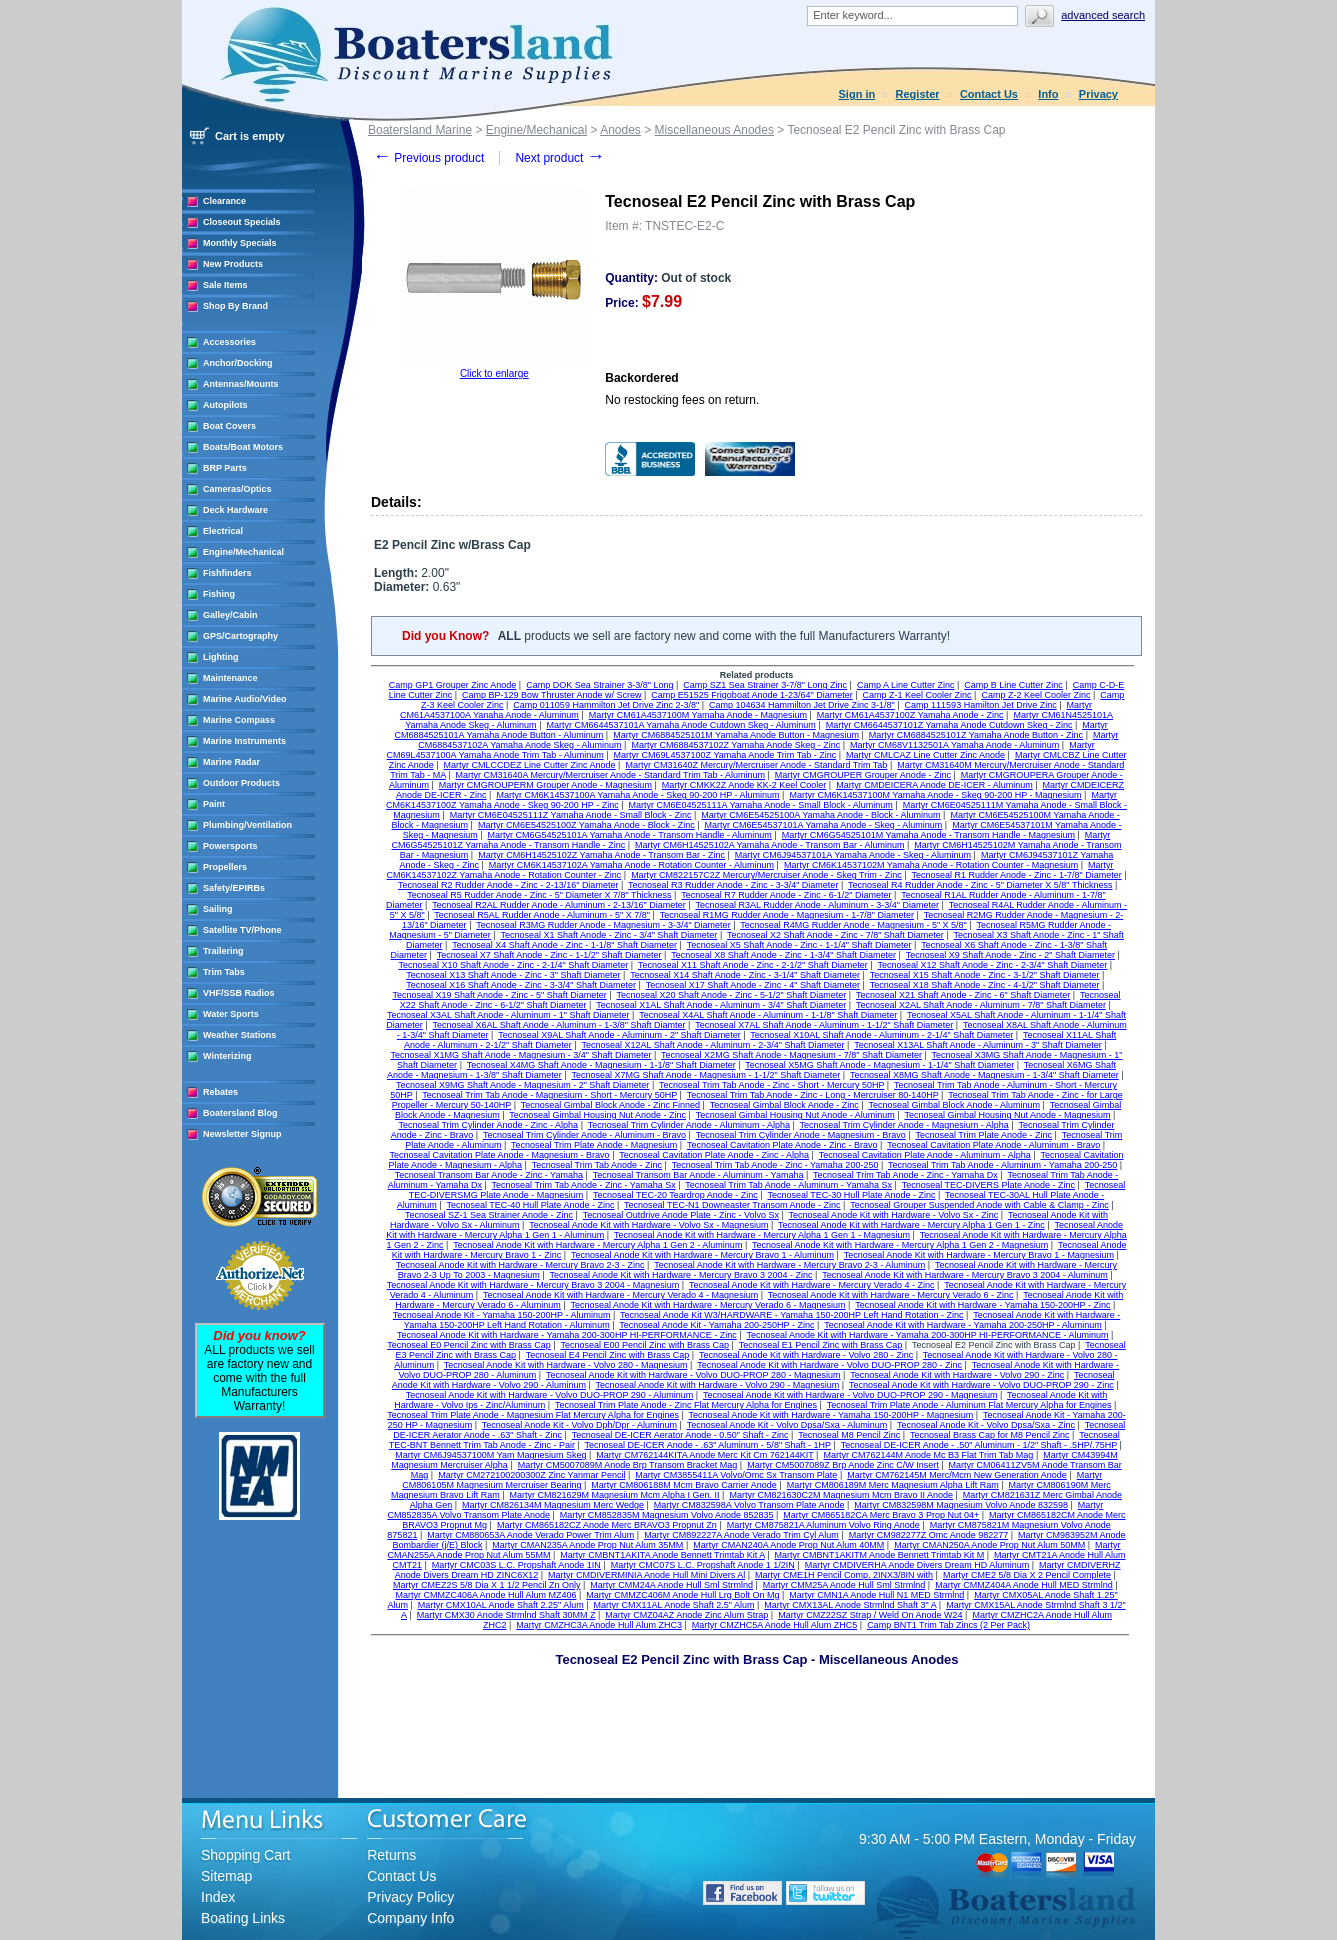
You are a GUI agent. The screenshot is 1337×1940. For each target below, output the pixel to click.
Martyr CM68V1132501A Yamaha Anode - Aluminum (954, 745)
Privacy (1098, 94)
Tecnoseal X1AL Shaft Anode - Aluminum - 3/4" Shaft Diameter (721, 1005)
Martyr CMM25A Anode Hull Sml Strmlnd (844, 1585)
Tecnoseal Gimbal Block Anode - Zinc (784, 1105)
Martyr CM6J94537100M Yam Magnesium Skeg (490, 1455)
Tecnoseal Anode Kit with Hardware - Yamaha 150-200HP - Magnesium (831, 1415)
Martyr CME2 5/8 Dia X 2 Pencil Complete (1027, 1575)
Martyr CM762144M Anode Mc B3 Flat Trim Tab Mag (928, 1455)
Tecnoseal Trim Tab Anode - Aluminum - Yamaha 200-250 (1002, 1165)
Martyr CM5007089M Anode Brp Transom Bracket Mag (628, 1465)
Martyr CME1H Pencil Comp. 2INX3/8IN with (844, 1575)
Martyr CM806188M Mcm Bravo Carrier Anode (684, 1485)
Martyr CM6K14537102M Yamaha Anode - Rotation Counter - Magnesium (931, 865)
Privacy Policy (410, 1897)
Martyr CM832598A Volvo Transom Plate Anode (749, 1505)
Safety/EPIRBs (234, 888)
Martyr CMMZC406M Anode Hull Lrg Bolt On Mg (682, 1595)
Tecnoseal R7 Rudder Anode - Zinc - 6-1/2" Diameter (786, 895)
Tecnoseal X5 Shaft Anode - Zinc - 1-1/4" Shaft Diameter (799, 945)
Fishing (219, 594)
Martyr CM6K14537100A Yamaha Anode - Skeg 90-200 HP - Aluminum (637, 795)
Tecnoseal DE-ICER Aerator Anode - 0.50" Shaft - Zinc (680, 1435)
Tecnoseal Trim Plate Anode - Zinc (984, 1135)
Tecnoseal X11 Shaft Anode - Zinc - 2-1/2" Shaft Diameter (753, 965)
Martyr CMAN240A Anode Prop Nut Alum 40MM (788, 1545)
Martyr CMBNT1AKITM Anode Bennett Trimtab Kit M (880, 1555)
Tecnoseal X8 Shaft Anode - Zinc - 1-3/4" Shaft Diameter (783, 955)
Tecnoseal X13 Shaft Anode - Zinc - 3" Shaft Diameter (513, 975)
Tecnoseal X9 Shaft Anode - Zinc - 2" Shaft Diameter (1010, 955)
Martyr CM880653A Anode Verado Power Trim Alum (530, 1535)
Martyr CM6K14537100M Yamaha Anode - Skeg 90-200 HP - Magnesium (935, 795)
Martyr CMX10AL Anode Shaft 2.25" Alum (501, 1605)
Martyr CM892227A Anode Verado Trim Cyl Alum (741, 1535)
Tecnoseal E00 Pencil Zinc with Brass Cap (644, 1345)
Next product (559, 158)
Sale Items (225, 285)
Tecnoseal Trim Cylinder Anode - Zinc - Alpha (489, 1125)
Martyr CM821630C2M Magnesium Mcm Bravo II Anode (841, 1495)
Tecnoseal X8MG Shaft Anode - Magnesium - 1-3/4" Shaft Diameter (984, 1075)
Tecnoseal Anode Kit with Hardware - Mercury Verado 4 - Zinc (812, 1285)
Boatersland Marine (420, 130)
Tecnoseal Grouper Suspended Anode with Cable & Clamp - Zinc (979, 1205)
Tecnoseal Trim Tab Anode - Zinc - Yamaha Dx (905, 1175)
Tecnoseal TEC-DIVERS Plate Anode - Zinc (988, 1185)
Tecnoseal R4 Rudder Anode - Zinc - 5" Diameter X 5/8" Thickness (980, 885)
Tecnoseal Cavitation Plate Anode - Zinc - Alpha (714, 1155)
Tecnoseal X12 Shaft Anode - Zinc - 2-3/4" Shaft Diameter (992, 965)
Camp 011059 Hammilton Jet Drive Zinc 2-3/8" (606, 705)
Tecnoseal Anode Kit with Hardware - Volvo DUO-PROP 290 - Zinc (981, 1385)
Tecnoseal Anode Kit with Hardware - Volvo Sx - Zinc (894, 1215)
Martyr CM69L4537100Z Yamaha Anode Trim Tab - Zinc (725, 755)
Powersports (230, 846)
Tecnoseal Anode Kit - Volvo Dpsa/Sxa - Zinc (986, 1425)
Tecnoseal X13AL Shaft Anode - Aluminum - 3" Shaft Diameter (978, 1045)
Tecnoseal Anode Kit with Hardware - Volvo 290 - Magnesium (718, 1385)
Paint (214, 804)
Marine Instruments (244, 741)
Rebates (220, 1092)
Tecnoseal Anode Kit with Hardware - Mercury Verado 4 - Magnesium (620, 1295)
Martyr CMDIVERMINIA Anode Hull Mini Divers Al (646, 1575)
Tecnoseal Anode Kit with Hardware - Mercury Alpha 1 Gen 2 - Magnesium (900, 1245)
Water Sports (231, 1014)
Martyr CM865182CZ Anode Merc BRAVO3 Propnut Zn (607, 1525)
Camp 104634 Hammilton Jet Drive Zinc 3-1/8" (802, 705)
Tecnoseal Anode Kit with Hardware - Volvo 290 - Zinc (957, 1375)
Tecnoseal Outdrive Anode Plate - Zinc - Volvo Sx (681, 1215)
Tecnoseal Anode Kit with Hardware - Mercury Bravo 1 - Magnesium (979, 1255)
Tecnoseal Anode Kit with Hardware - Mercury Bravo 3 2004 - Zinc (680, 1275)
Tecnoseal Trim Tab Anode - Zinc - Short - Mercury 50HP (771, 1085)
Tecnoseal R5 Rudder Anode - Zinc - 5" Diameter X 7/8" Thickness (539, 895)
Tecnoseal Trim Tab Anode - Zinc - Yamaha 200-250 (775, 1165)
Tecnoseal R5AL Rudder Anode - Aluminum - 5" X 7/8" (542, 915)
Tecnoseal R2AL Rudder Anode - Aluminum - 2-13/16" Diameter (559, 905)
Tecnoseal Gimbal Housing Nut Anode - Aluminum (795, 1115)
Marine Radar (231, 762)
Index (218, 1897)
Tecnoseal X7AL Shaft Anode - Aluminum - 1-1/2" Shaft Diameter (824, 1025)
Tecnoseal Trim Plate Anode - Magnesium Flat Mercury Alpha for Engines (533, 1415)
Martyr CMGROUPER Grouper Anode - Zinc (863, 775)
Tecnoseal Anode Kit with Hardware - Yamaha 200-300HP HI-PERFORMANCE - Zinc (567, 1335)
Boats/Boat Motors (243, 447)
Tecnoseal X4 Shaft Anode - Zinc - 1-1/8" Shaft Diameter (564, 945)
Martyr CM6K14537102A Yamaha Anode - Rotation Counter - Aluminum (631, 865)
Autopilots (225, 405)
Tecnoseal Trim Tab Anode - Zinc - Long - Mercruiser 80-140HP (813, 1095)
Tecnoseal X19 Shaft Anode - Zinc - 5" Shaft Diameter (499, 995)
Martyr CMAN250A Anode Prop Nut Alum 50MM (989, 1545)
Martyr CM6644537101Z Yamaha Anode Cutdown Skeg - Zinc (949, 725)
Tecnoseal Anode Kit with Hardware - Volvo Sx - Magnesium (648, 1225)
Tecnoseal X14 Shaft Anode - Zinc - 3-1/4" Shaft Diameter (745, 975)
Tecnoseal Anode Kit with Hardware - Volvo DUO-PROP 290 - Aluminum (549, 1395)
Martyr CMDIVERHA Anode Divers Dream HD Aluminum (917, 1565)
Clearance (224, 201)
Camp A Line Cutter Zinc (906, 685)
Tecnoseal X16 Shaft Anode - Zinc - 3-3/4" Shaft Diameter (521, 985)
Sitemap (226, 1876)
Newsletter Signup (242, 1134)
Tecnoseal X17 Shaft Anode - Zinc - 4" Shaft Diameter (753, 985)
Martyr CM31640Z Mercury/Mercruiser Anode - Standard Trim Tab (756, 765)
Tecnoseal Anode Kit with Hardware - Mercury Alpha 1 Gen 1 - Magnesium (762, 1235)
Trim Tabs (224, 972)
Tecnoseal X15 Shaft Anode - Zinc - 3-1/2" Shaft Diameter (985, 975)
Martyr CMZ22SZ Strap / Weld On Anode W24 (870, 1615)
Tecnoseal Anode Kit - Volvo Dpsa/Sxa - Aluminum (787, 1425)
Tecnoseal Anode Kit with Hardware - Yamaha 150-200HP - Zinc (982, 1305)
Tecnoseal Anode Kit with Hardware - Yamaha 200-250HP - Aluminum (963, 1325)
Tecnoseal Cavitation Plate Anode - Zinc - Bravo (782, 1145)
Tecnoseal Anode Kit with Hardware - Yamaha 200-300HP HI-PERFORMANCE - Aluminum (927, 1335)
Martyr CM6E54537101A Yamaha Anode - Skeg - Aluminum (824, 825)
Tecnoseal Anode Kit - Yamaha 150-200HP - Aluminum (502, 1315)
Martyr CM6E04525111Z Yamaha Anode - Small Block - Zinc (571, 815)
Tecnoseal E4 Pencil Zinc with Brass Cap (608, 1355)
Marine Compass (239, 720)
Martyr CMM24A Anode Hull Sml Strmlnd (671, 1585)
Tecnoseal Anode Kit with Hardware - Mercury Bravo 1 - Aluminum (702, 1255)
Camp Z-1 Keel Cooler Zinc (917, 695)
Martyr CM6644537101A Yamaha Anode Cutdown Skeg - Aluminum (680, 725)
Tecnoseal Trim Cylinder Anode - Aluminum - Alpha (689, 1125)
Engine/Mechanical (243, 552)
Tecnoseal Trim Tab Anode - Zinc (597, 1165)
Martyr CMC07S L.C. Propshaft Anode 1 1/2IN (703, 1565)
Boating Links (243, 1918)
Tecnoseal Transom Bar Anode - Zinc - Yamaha (489, 1175)
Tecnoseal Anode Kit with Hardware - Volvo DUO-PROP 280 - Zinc (829, 1365)
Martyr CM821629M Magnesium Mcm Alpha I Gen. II (614, 1495)
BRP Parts (225, 468)
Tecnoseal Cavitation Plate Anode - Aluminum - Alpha (925, 1155)
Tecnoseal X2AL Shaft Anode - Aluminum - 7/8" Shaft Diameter (981, 1005)
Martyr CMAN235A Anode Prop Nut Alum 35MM (587, 1545)
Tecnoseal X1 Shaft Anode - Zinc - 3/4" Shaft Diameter (609, 935)
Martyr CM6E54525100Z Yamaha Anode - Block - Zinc (586, 825)
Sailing (218, 909)
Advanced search (1103, 15)
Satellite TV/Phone (242, 930)
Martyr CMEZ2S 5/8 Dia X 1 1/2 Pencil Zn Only (487, 1585)
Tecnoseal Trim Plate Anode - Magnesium (594, 1145)
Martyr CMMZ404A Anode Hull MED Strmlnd (1024, 1585)
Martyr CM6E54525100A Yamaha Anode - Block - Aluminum (820, 815)
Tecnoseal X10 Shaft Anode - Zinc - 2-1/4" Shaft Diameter (513, 965)
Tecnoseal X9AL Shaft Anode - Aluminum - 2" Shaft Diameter (619, 1035)
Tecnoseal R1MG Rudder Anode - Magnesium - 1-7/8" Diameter (787, 915)
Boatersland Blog (240, 1113)
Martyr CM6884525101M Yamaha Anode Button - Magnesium (736, 735)
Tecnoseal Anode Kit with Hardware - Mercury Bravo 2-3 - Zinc (520, 1265)
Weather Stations (239, 1035)
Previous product (428, 158)
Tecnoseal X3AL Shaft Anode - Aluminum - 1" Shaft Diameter (508, 1015)
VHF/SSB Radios (239, 993)
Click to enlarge (494, 373)
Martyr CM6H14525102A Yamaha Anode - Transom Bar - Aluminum (769, 845)
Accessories (229, 342)
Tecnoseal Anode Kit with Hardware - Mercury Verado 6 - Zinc (891, 1295)
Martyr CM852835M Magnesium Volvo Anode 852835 (667, 1515)
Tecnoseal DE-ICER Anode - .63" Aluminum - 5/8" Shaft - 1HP (708, 1445)
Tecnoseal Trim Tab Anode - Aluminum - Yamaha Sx (788, 1185)
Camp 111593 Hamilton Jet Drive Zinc (981, 705)
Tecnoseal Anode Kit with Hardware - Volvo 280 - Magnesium (566, 1365)
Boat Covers (229, 426)
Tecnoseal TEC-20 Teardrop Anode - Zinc (675, 1195)
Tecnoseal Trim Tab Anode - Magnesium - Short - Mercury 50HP (549, 1095)
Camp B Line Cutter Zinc (1013, 685)
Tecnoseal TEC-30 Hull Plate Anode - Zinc (852, 1195)
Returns (391, 1855)
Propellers (225, 867)
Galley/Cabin (230, 615)
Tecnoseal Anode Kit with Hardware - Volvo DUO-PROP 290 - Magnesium (850, 1395)
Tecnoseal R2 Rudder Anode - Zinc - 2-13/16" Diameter (508, 885)
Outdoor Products (241, 783)
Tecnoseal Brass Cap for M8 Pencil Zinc (990, 1435)
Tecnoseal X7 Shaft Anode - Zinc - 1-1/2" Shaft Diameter (549, 955)
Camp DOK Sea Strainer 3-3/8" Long (599, 685)
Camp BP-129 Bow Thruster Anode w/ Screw (551, 695)
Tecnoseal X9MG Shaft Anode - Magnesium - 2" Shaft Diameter (522, 1085)
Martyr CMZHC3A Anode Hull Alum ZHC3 (599, 1625)
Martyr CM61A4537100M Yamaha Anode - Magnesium (698, 715)
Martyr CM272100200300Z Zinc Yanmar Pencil (531, 1475)
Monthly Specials (240, 243)
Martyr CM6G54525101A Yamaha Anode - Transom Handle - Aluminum (630, 835)
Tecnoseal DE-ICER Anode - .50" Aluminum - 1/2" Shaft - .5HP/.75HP (979, 1445)
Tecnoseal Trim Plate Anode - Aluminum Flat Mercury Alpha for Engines (969, 1405)
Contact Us (989, 94)
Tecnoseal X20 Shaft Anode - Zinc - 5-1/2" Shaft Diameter (731, 995)
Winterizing (227, 1056)
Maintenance (230, 678)
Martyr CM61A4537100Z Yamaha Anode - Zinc (910, 715)
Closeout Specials (242, 222)
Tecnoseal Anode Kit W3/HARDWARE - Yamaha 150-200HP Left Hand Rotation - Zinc (791, 1315)
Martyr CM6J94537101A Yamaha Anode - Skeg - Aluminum (853, 855)
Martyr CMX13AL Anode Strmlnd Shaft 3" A (850, 1605)
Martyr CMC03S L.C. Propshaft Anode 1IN (516, 1565)
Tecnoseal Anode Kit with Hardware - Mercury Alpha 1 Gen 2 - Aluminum (597, 1245)
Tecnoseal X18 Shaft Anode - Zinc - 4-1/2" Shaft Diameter (985, 985)
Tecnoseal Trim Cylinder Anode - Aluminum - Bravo (584, 1135)
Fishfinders (227, 573)
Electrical (223, 531)
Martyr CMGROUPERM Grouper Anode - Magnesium (545, 785)
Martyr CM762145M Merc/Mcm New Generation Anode (957, 1475)
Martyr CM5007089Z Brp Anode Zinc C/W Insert (843, 1465)
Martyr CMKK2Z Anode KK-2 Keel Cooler (744, 785)
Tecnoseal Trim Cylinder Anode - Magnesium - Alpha (904, 1125)
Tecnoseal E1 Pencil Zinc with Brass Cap (821, 1345)
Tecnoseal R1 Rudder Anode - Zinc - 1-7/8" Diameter (1016, 875)
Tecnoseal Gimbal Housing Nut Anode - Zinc (597, 1115)
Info (1048, 94)
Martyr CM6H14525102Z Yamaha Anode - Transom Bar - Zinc (601, 855)
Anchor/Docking (238, 363)
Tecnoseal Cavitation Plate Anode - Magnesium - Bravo (500, 1155)
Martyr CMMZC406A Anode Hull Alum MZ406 (485, 1595)
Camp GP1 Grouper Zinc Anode (453, 685)
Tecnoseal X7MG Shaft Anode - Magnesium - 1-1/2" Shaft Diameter (705, 1075)
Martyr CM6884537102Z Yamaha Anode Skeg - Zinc (735, 745)
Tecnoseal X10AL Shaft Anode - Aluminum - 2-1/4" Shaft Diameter (881, 1035)
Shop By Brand (235, 306)
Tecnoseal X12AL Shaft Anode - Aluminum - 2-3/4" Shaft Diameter (712, 1045)
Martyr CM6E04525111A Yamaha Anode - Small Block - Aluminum (761, 805)
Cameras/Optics (237, 489)
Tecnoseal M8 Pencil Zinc (849, 1435)
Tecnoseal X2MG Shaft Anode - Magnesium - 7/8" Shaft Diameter (791, 1055)
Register (918, 94)
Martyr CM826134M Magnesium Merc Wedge (553, 1505)
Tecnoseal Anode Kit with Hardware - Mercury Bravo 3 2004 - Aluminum (965, 1275)
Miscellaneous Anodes (714, 130)
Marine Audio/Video (245, 699)
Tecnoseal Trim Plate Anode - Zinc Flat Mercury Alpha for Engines (686, 1405)
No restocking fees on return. (682, 400)
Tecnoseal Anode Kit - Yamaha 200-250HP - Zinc (716, 1325)
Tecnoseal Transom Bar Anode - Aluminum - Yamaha (698, 1175)
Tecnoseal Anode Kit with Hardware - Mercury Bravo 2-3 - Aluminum (789, 1265)
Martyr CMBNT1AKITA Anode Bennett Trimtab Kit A (662, 1555)
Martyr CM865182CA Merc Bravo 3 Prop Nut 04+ (881, 1515)
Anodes (620, 130)
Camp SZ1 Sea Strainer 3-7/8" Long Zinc (765, 685)
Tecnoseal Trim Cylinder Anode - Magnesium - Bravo (801, 1135)
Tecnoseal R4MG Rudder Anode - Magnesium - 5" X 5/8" (853, 925)
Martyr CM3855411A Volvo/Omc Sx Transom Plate (736, 1475)
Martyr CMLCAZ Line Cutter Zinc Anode (925, 755)
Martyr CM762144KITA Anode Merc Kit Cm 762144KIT (704, 1455)
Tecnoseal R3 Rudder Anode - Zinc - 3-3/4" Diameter (733, 885)
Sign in (857, 94)
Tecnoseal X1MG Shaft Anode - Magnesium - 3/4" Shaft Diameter (521, 1055)
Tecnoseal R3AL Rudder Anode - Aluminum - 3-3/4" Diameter (816, 905)
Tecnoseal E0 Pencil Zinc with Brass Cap (469, 1345)
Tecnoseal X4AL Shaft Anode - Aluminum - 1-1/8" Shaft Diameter (768, 1015)
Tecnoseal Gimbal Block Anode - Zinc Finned (610, 1105)
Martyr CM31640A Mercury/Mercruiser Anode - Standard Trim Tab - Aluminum (610, 775)
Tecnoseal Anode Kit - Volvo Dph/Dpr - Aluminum (579, 1425)
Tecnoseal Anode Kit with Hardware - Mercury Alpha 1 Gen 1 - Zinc (911, 1225)
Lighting (221, 657)
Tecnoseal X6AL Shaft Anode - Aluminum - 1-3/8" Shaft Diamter (559, 1025)
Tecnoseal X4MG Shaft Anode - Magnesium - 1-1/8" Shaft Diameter (601, 1065)
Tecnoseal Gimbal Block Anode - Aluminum (954, 1105)
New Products (233, 264)
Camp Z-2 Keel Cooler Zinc (1035, 695)
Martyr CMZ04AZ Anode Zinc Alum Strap (686, 1615)
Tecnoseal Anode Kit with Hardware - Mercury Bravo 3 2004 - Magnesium (533, 1285)
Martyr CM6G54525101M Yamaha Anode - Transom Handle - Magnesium (928, 835)
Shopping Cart (246, 1855)
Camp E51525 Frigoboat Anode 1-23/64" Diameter (751, 695)
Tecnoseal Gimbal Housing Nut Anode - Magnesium (1007, 1115)
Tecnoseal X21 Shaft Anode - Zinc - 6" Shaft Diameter (963, 995)
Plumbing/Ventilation (247, 825)
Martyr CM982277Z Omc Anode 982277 (929, 1535)
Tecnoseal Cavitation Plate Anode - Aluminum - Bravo (993, 1145)
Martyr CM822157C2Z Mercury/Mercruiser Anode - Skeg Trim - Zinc (766, 875)
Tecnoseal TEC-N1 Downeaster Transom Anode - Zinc (732, 1205)
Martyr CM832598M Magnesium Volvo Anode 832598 (961, 1505)
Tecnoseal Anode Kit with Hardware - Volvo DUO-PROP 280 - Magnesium (693, 1375)
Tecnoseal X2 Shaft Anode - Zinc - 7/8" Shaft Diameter (835, 935)
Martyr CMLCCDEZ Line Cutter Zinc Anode (530, 765)
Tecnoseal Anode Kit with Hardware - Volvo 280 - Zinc (806, 1355)
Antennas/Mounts (241, 384)
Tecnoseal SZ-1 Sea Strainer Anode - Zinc (489, 1215)
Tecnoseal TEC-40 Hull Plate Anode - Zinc (530, 1205)
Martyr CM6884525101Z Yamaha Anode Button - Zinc (976, 735)
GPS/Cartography (240, 636)
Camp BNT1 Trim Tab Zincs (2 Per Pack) (948, 1625)
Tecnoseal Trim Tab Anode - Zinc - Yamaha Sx (584, 1185)
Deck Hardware (235, 510)
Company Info (410, 1918)
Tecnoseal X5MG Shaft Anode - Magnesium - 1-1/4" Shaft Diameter (879, 1065)
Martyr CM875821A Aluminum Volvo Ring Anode (823, 1525)
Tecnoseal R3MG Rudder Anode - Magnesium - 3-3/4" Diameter (603, 925)
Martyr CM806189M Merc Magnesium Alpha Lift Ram (893, 1485)
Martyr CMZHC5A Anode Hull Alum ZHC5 (775, 1625)
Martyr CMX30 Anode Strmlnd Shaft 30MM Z (506, 1615)
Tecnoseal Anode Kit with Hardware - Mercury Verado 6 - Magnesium (707, 1305)
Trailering (223, 951)
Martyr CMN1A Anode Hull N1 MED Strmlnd (876, 1595)
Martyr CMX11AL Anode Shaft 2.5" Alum (674, 1605)
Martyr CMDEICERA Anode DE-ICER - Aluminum (934, 785)
